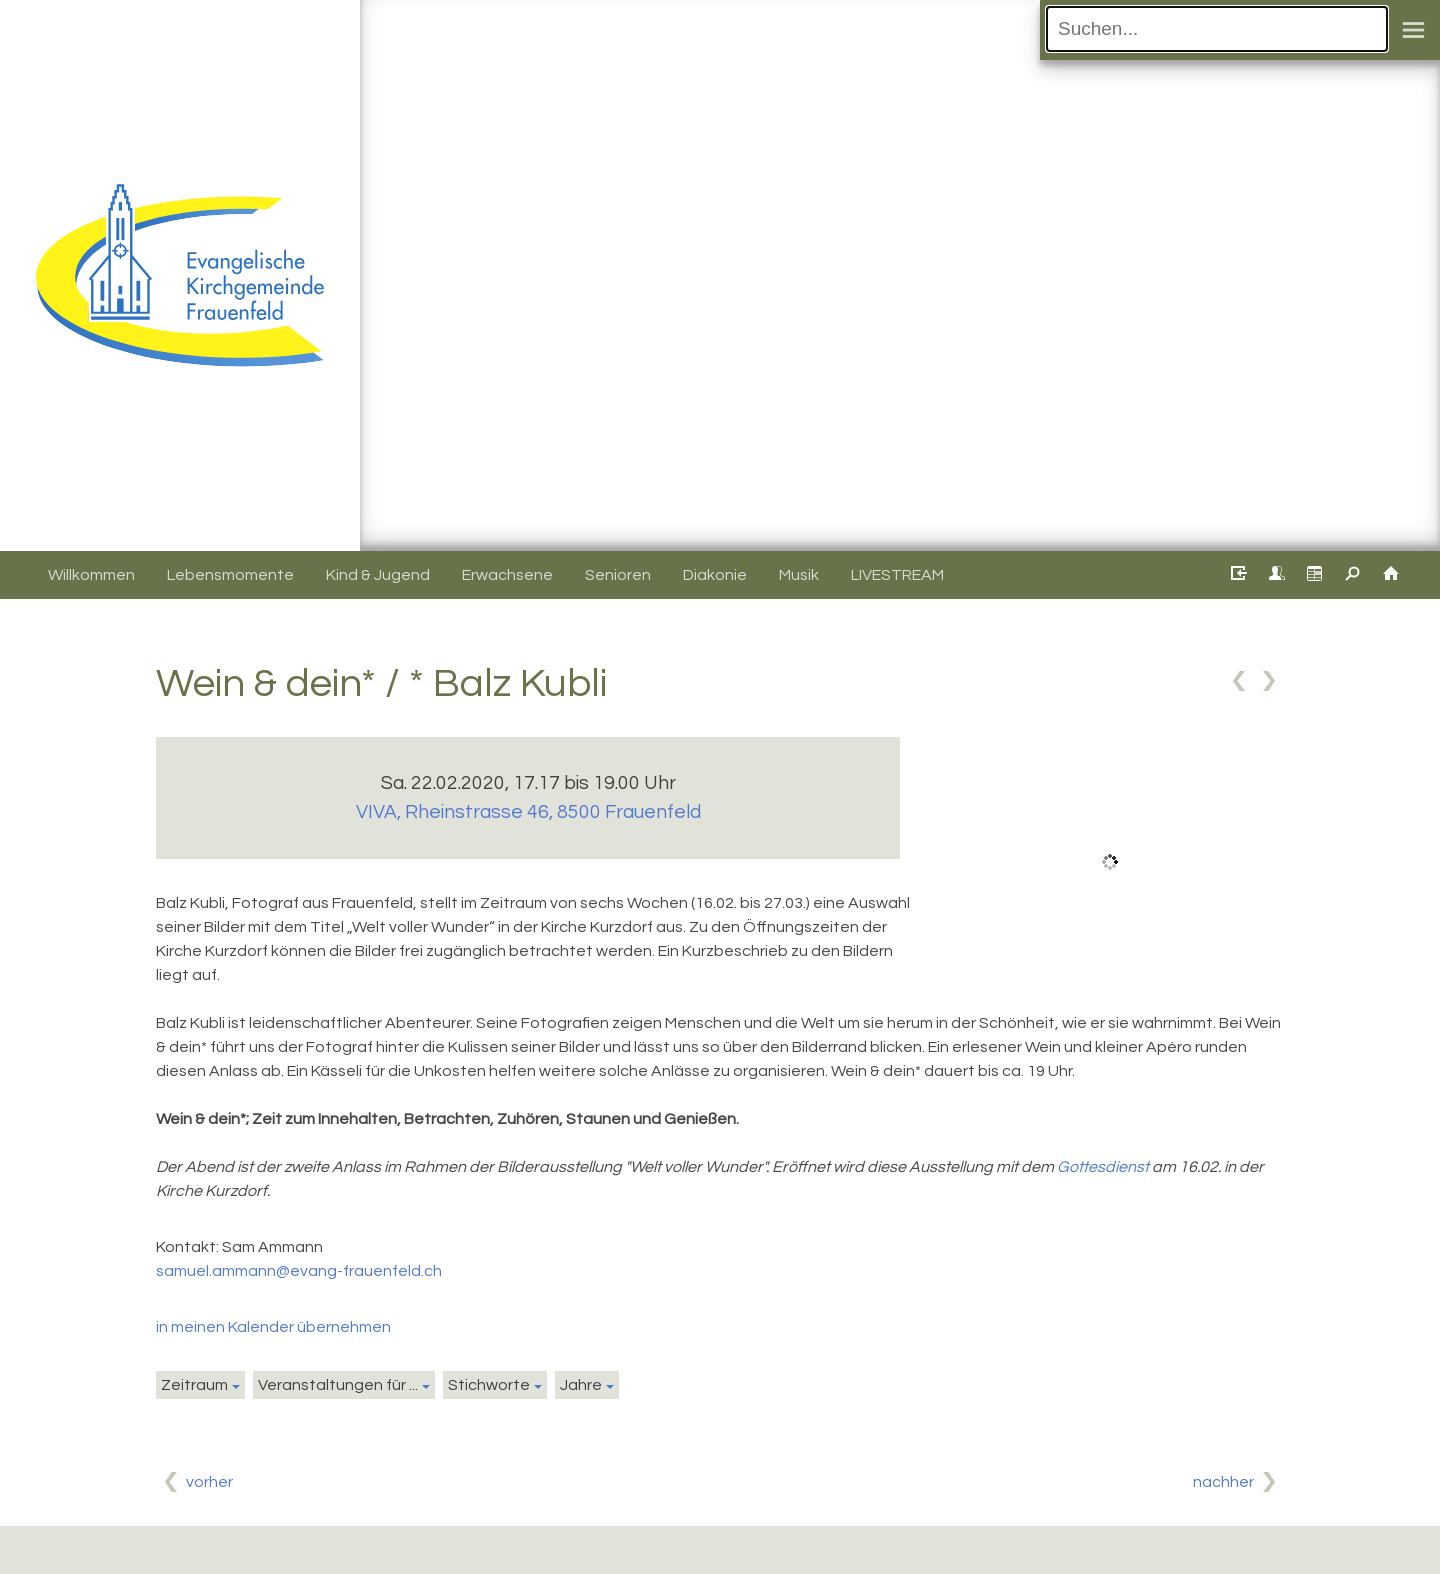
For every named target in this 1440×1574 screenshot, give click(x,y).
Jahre (581, 1385)
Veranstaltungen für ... (338, 1385)
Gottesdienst (1103, 1167)
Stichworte (489, 1385)
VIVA (528, 812)
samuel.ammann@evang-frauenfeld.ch (299, 1271)
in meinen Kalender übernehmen (273, 1327)
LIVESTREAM (897, 575)
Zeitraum (194, 1385)
